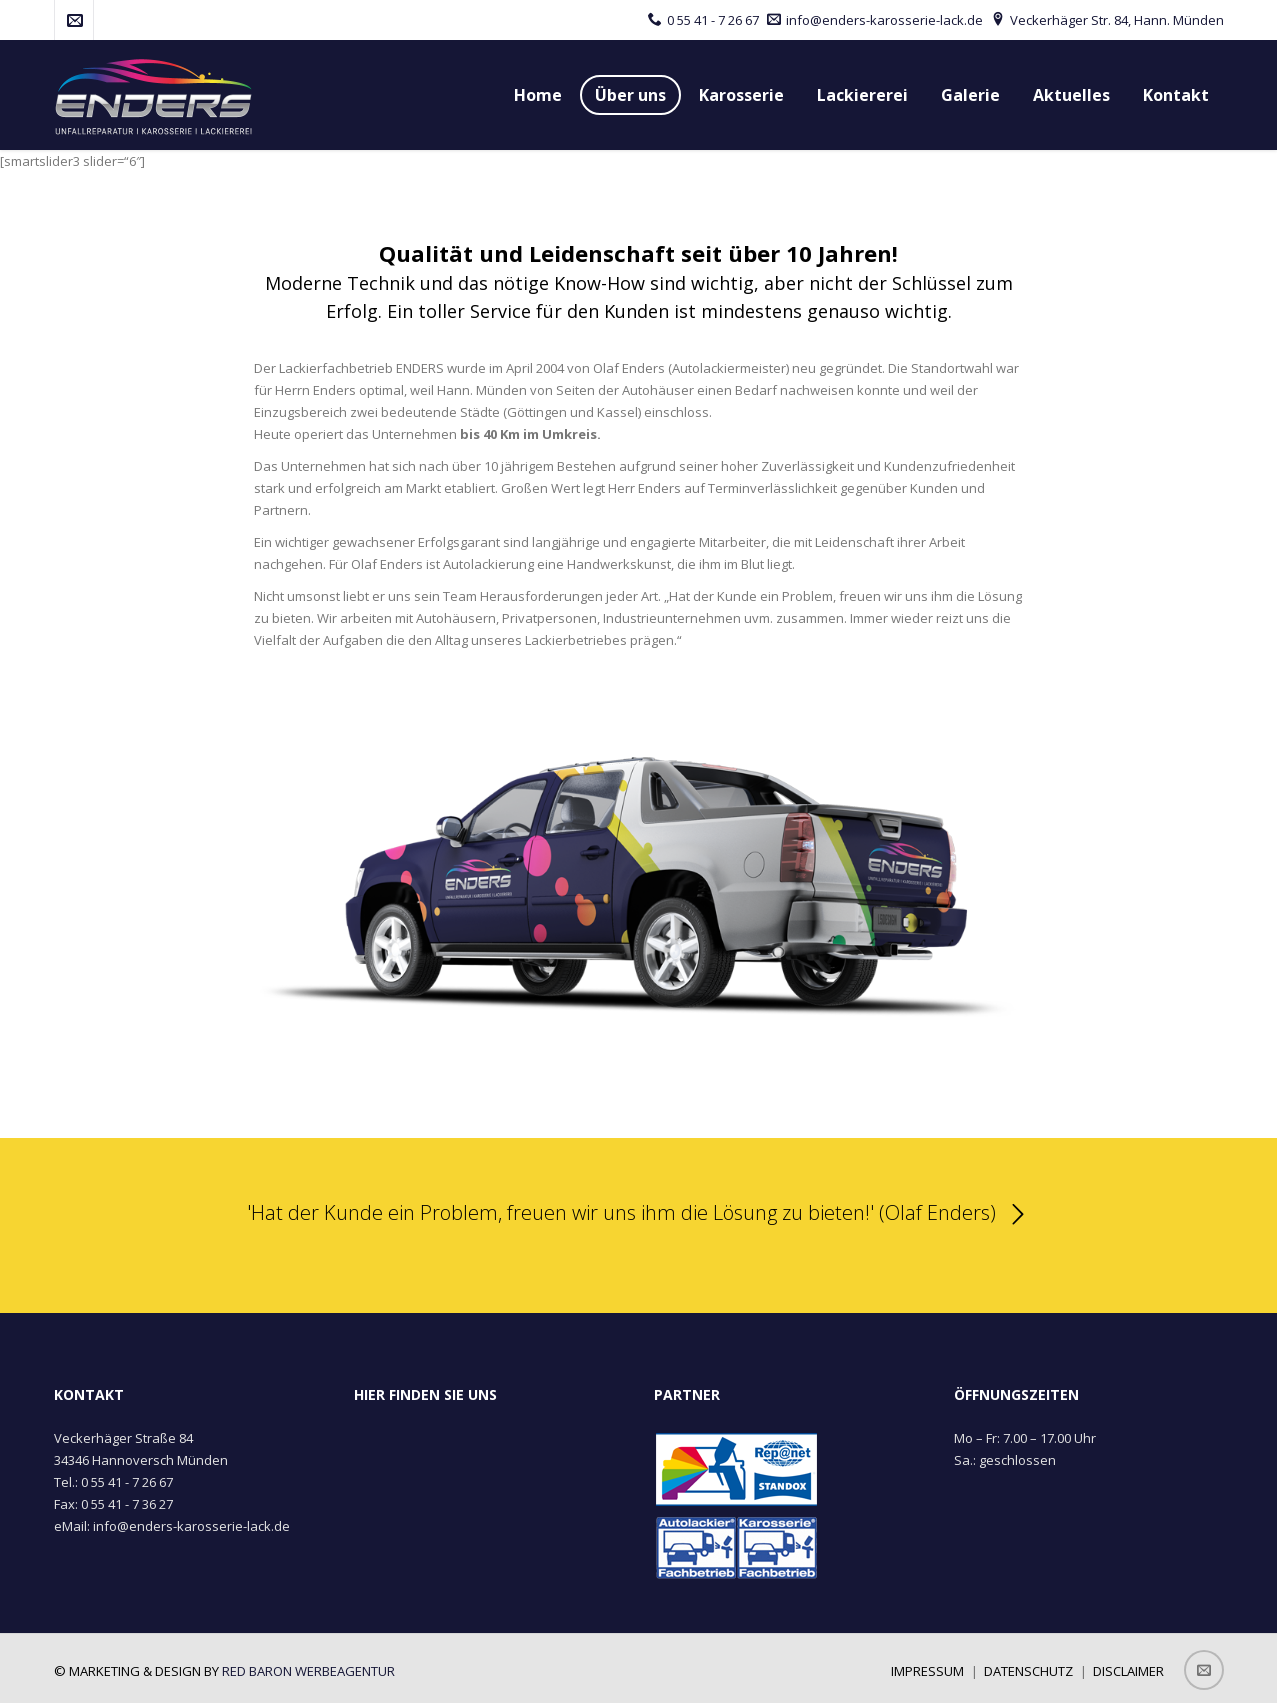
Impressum (927, 1671)
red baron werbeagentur (308, 1671)
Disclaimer (1128, 1671)
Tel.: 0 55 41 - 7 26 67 (113, 1482)
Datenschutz (1028, 1671)
